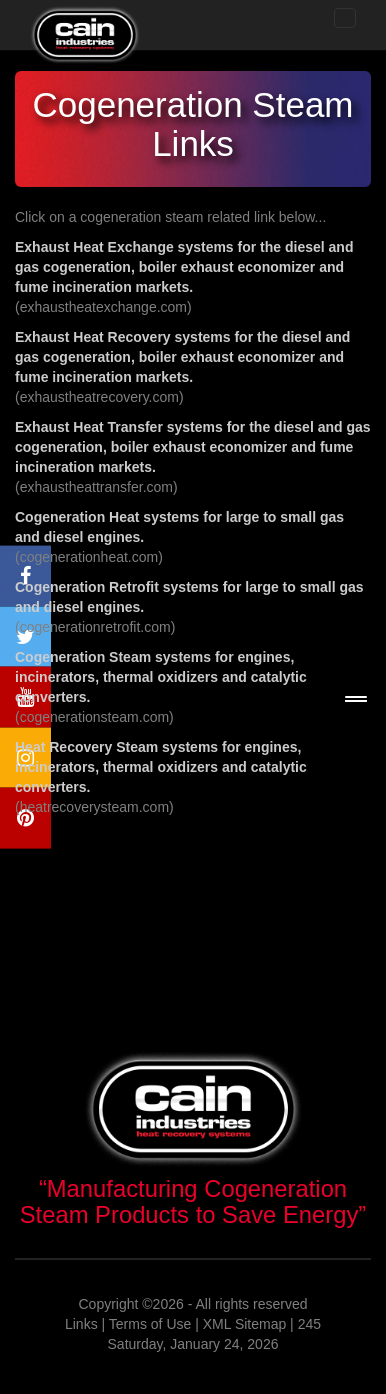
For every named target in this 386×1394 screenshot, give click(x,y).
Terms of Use (150, 1324)
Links (81, 1324)
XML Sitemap (245, 1324)
